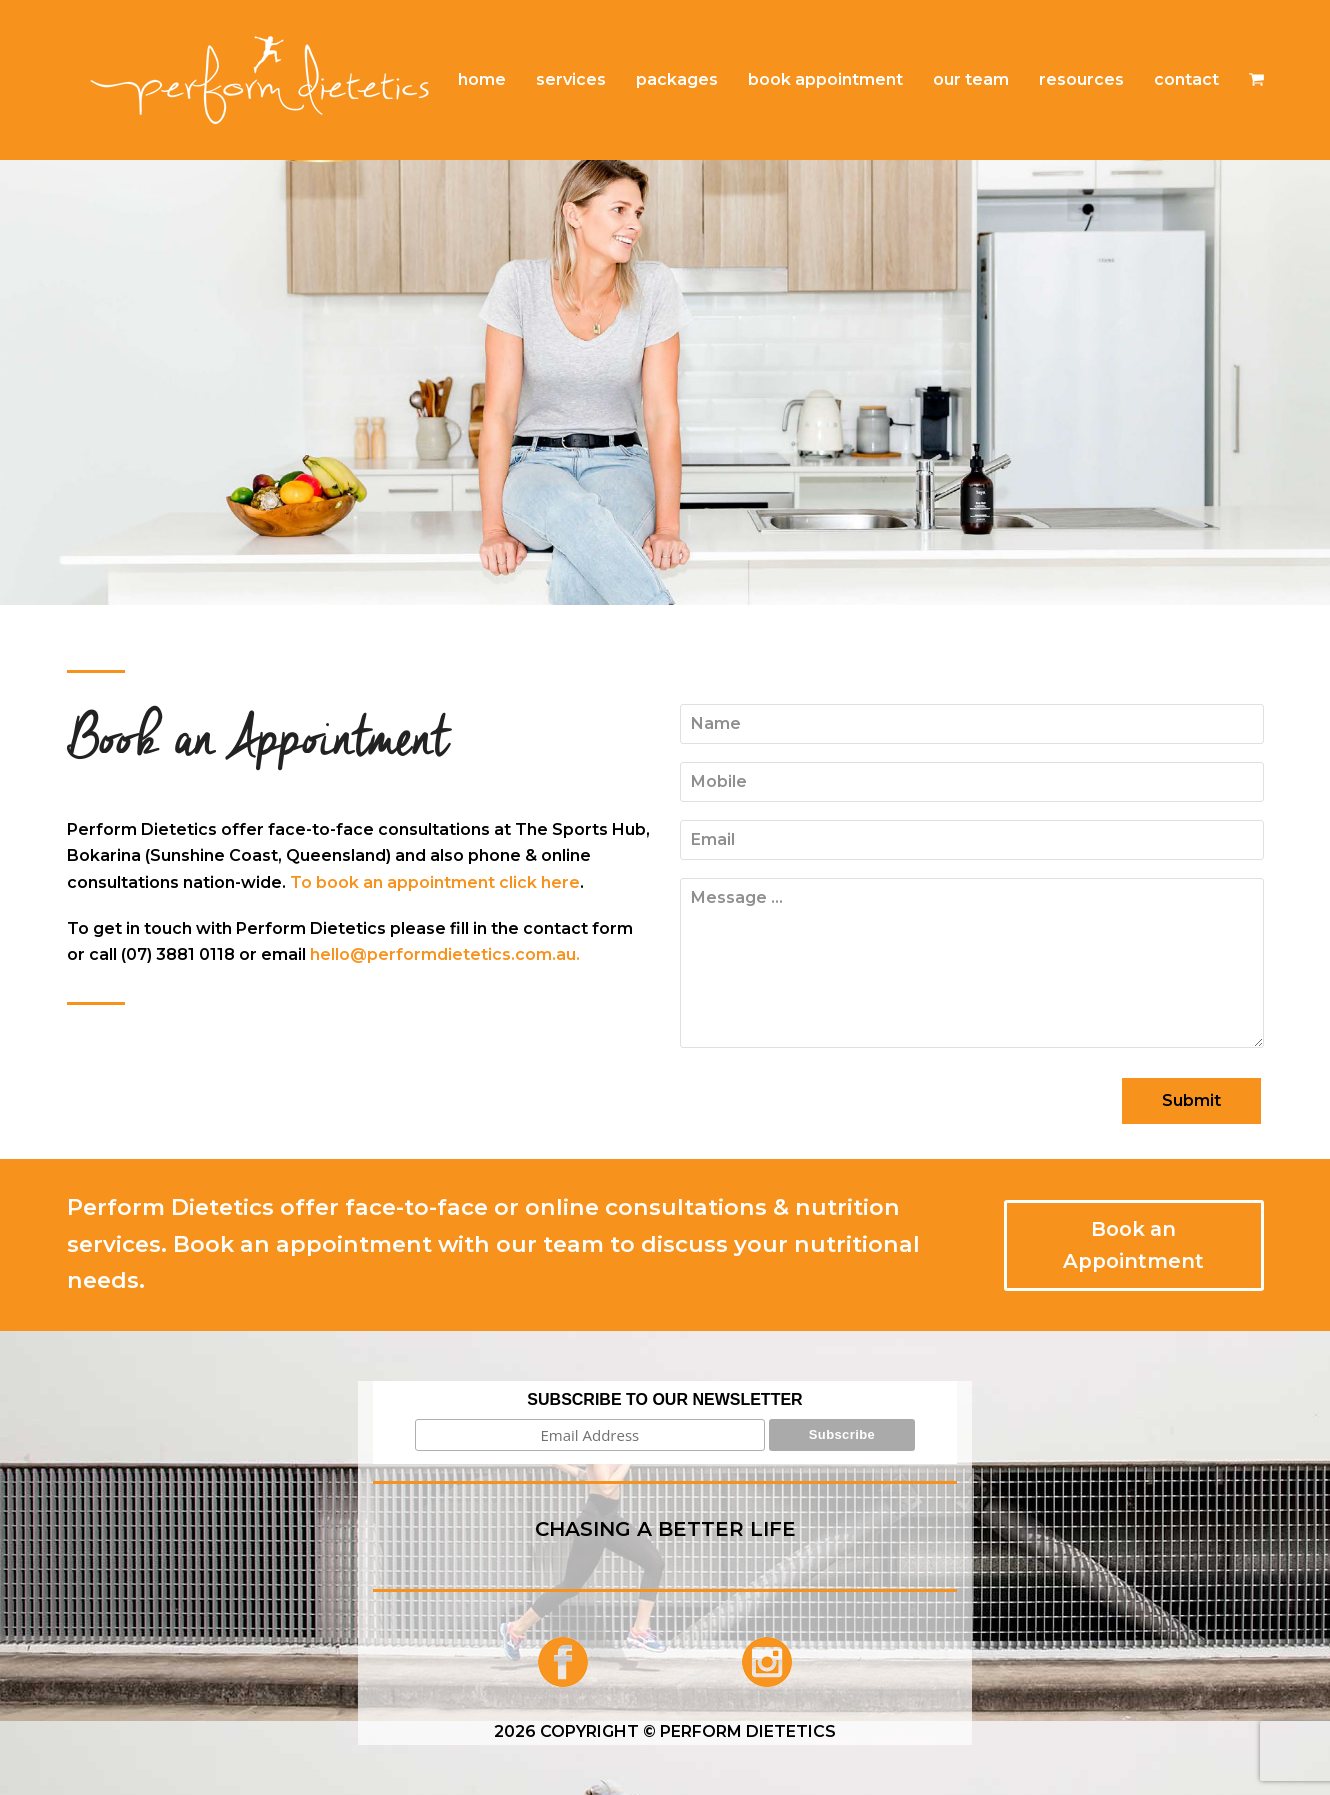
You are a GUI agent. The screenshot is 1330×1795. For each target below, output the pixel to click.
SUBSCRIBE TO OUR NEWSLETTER (664, 1399)
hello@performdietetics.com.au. (445, 954)
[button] (1256, 80)
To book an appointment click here (435, 882)
